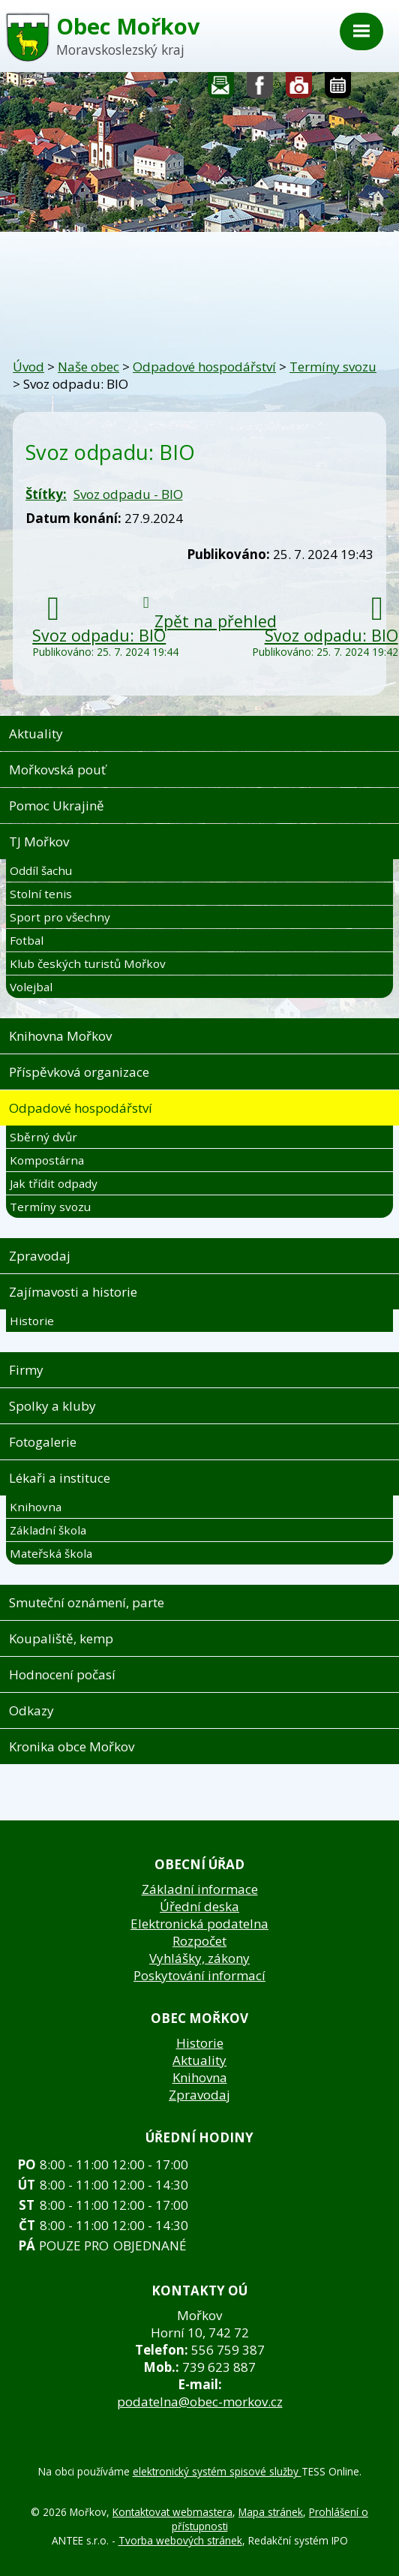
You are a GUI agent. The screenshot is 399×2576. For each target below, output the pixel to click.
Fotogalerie (299, 89)
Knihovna (36, 1506)
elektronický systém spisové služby (217, 2471)
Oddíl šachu (41, 870)
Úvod (28, 366)
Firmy (26, 1369)
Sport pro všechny (60, 916)
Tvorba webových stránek (180, 2540)
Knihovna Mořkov (60, 1036)
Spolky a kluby (52, 1405)
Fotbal (27, 940)
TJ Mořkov (39, 841)
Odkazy (31, 1710)
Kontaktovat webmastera (172, 2512)
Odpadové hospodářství (204, 366)
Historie (32, 1320)
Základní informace (200, 1889)
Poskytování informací (200, 1975)
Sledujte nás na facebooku (260, 89)
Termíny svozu (333, 366)
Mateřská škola (51, 1553)
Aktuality (36, 733)
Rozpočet (199, 1940)
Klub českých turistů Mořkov (88, 963)
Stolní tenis (41, 893)
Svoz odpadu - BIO (128, 494)
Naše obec (88, 366)
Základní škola (48, 1529)
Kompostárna (47, 1160)
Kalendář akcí (338, 89)
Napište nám (221, 89)
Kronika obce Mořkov (71, 1746)
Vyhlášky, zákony (199, 1958)
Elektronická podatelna (199, 1923)
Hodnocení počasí (62, 1674)
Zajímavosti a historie (73, 1291)
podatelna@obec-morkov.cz (200, 2401)
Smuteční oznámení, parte (86, 1602)
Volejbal (31, 986)
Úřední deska (199, 1906)
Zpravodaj (39, 1255)
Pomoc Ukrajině (56, 805)
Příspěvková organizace (79, 1072)
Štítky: (46, 494)
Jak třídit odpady (54, 1183)
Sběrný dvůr (43, 1136)
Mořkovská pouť (57, 769)
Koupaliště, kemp (61, 1638)
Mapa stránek (270, 2512)
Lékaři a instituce (59, 1477)
